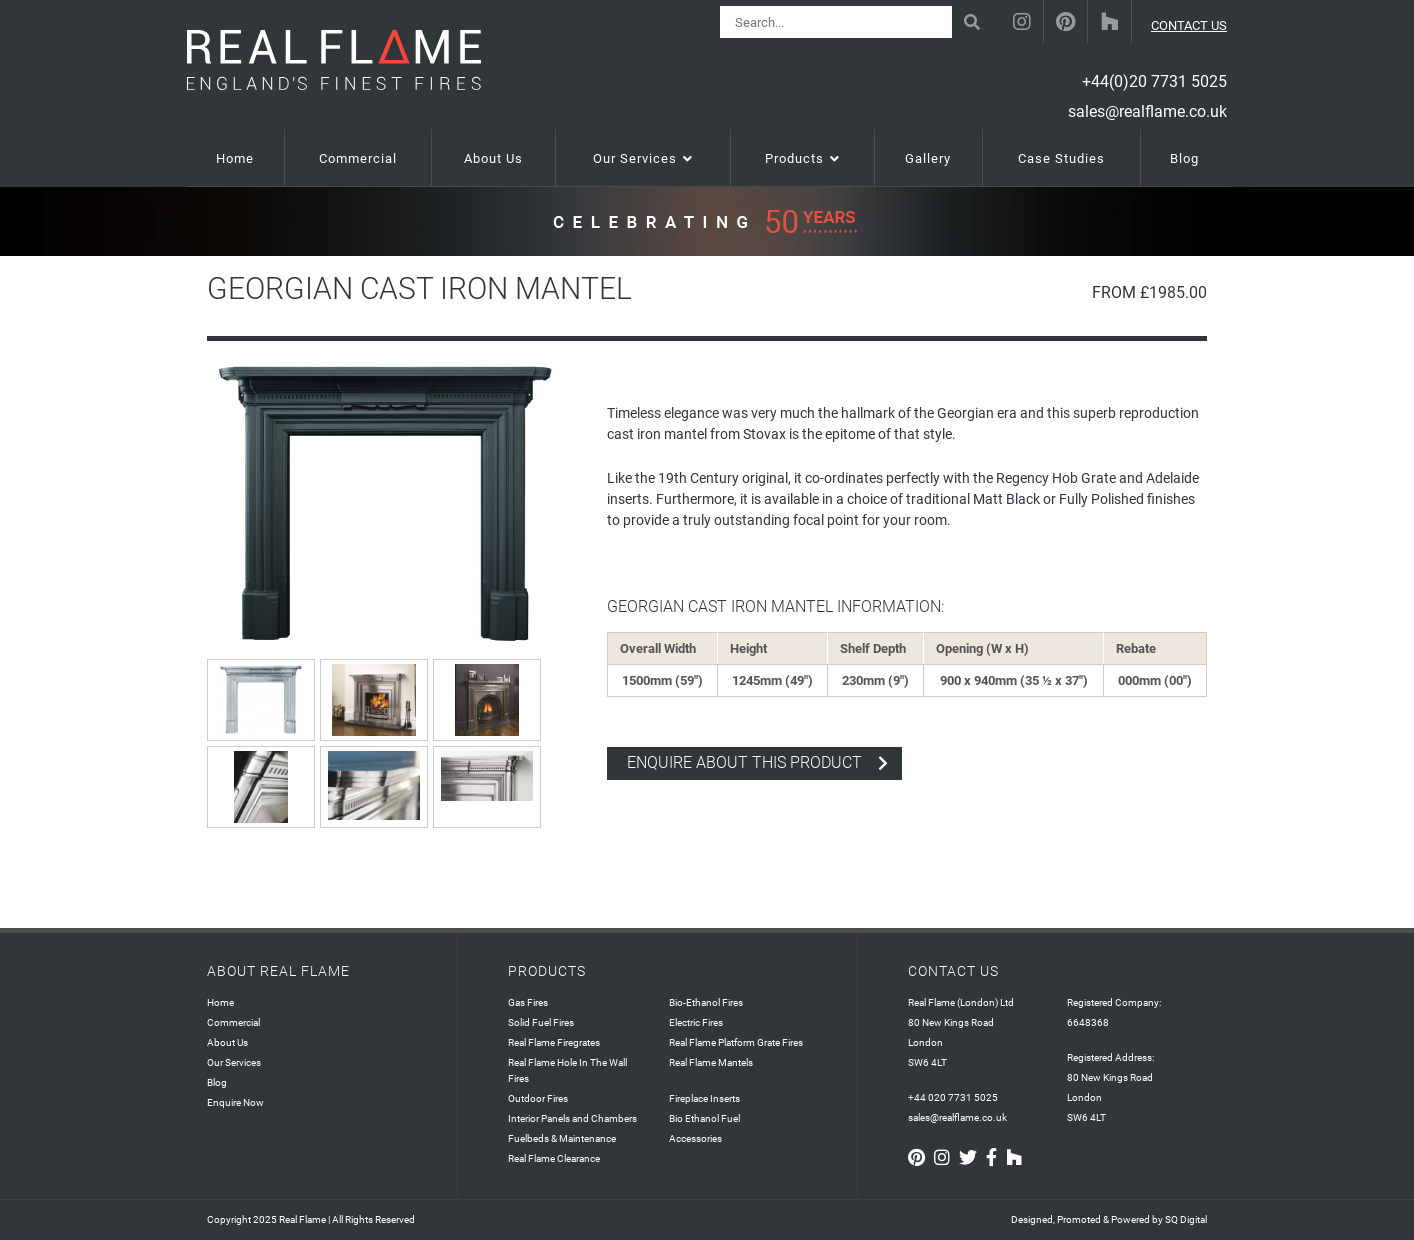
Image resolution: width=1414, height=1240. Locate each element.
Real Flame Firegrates (554, 1042)
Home (220, 1002)
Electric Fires (696, 1022)
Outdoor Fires (538, 1098)
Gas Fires (528, 1002)
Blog (217, 1082)
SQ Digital (1186, 1219)
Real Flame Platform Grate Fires (736, 1042)
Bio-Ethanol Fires (706, 1002)
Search (975, 14)
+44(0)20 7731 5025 (1154, 81)
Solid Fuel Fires (541, 1022)
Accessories (695, 1138)
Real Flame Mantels (711, 1062)
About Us (227, 1042)
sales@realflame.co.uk (1147, 111)
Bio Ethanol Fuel (704, 1118)
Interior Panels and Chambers (572, 1118)
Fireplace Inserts (704, 1098)
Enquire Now (235, 1102)
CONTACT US (1189, 25)
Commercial (233, 1022)
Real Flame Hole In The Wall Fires (567, 1070)
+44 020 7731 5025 (953, 1097)
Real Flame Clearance (554, 1158)
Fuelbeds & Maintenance (562, 1138)
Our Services (234, 1062)
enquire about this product (744, 762)
